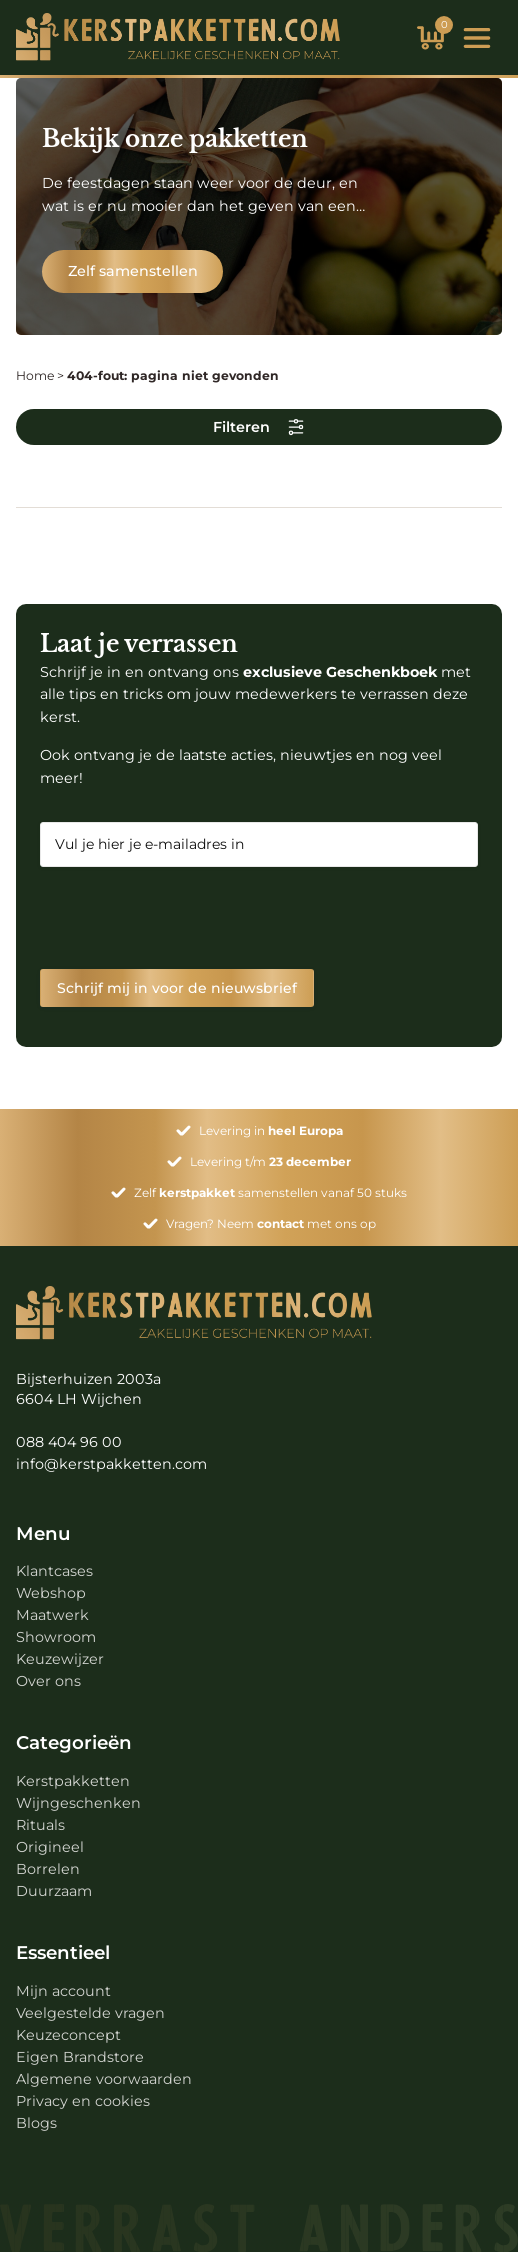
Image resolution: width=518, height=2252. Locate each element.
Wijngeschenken (78, 1803)
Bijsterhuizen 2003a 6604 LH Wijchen (88, 1389)
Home (35, 375)
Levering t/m (270, 1161)
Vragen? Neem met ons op (271, 1223)
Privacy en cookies (83, 2101)
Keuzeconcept (68, 2035)
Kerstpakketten (73, 1781)
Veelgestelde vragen (90, 2013)
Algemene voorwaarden (104, 2079)
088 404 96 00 (69, 1442)
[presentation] (192, 918)
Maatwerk (52, 1615)
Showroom (56, 1637)
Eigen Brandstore (80, 2057)
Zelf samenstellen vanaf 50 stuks (270, 1192)
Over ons (48, 1681)
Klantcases (54, 1571)
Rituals (40, 1825)
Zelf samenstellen (133, 271)
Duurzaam (54, 1891)
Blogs (36, 2123)
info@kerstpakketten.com (111, 1464)
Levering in (271, 1130)
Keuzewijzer (60, 1659)
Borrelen (48, 1869)
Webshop (51, 1593)
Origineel (50, 1847)
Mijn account (63, 1991)
